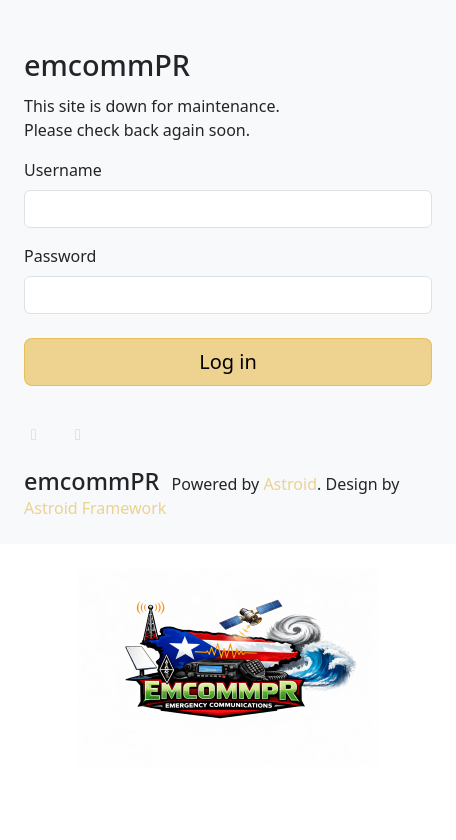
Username (63, 170)
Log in (228, 361)
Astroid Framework (95, 508)
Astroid (290, 484)
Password (60, 256)
